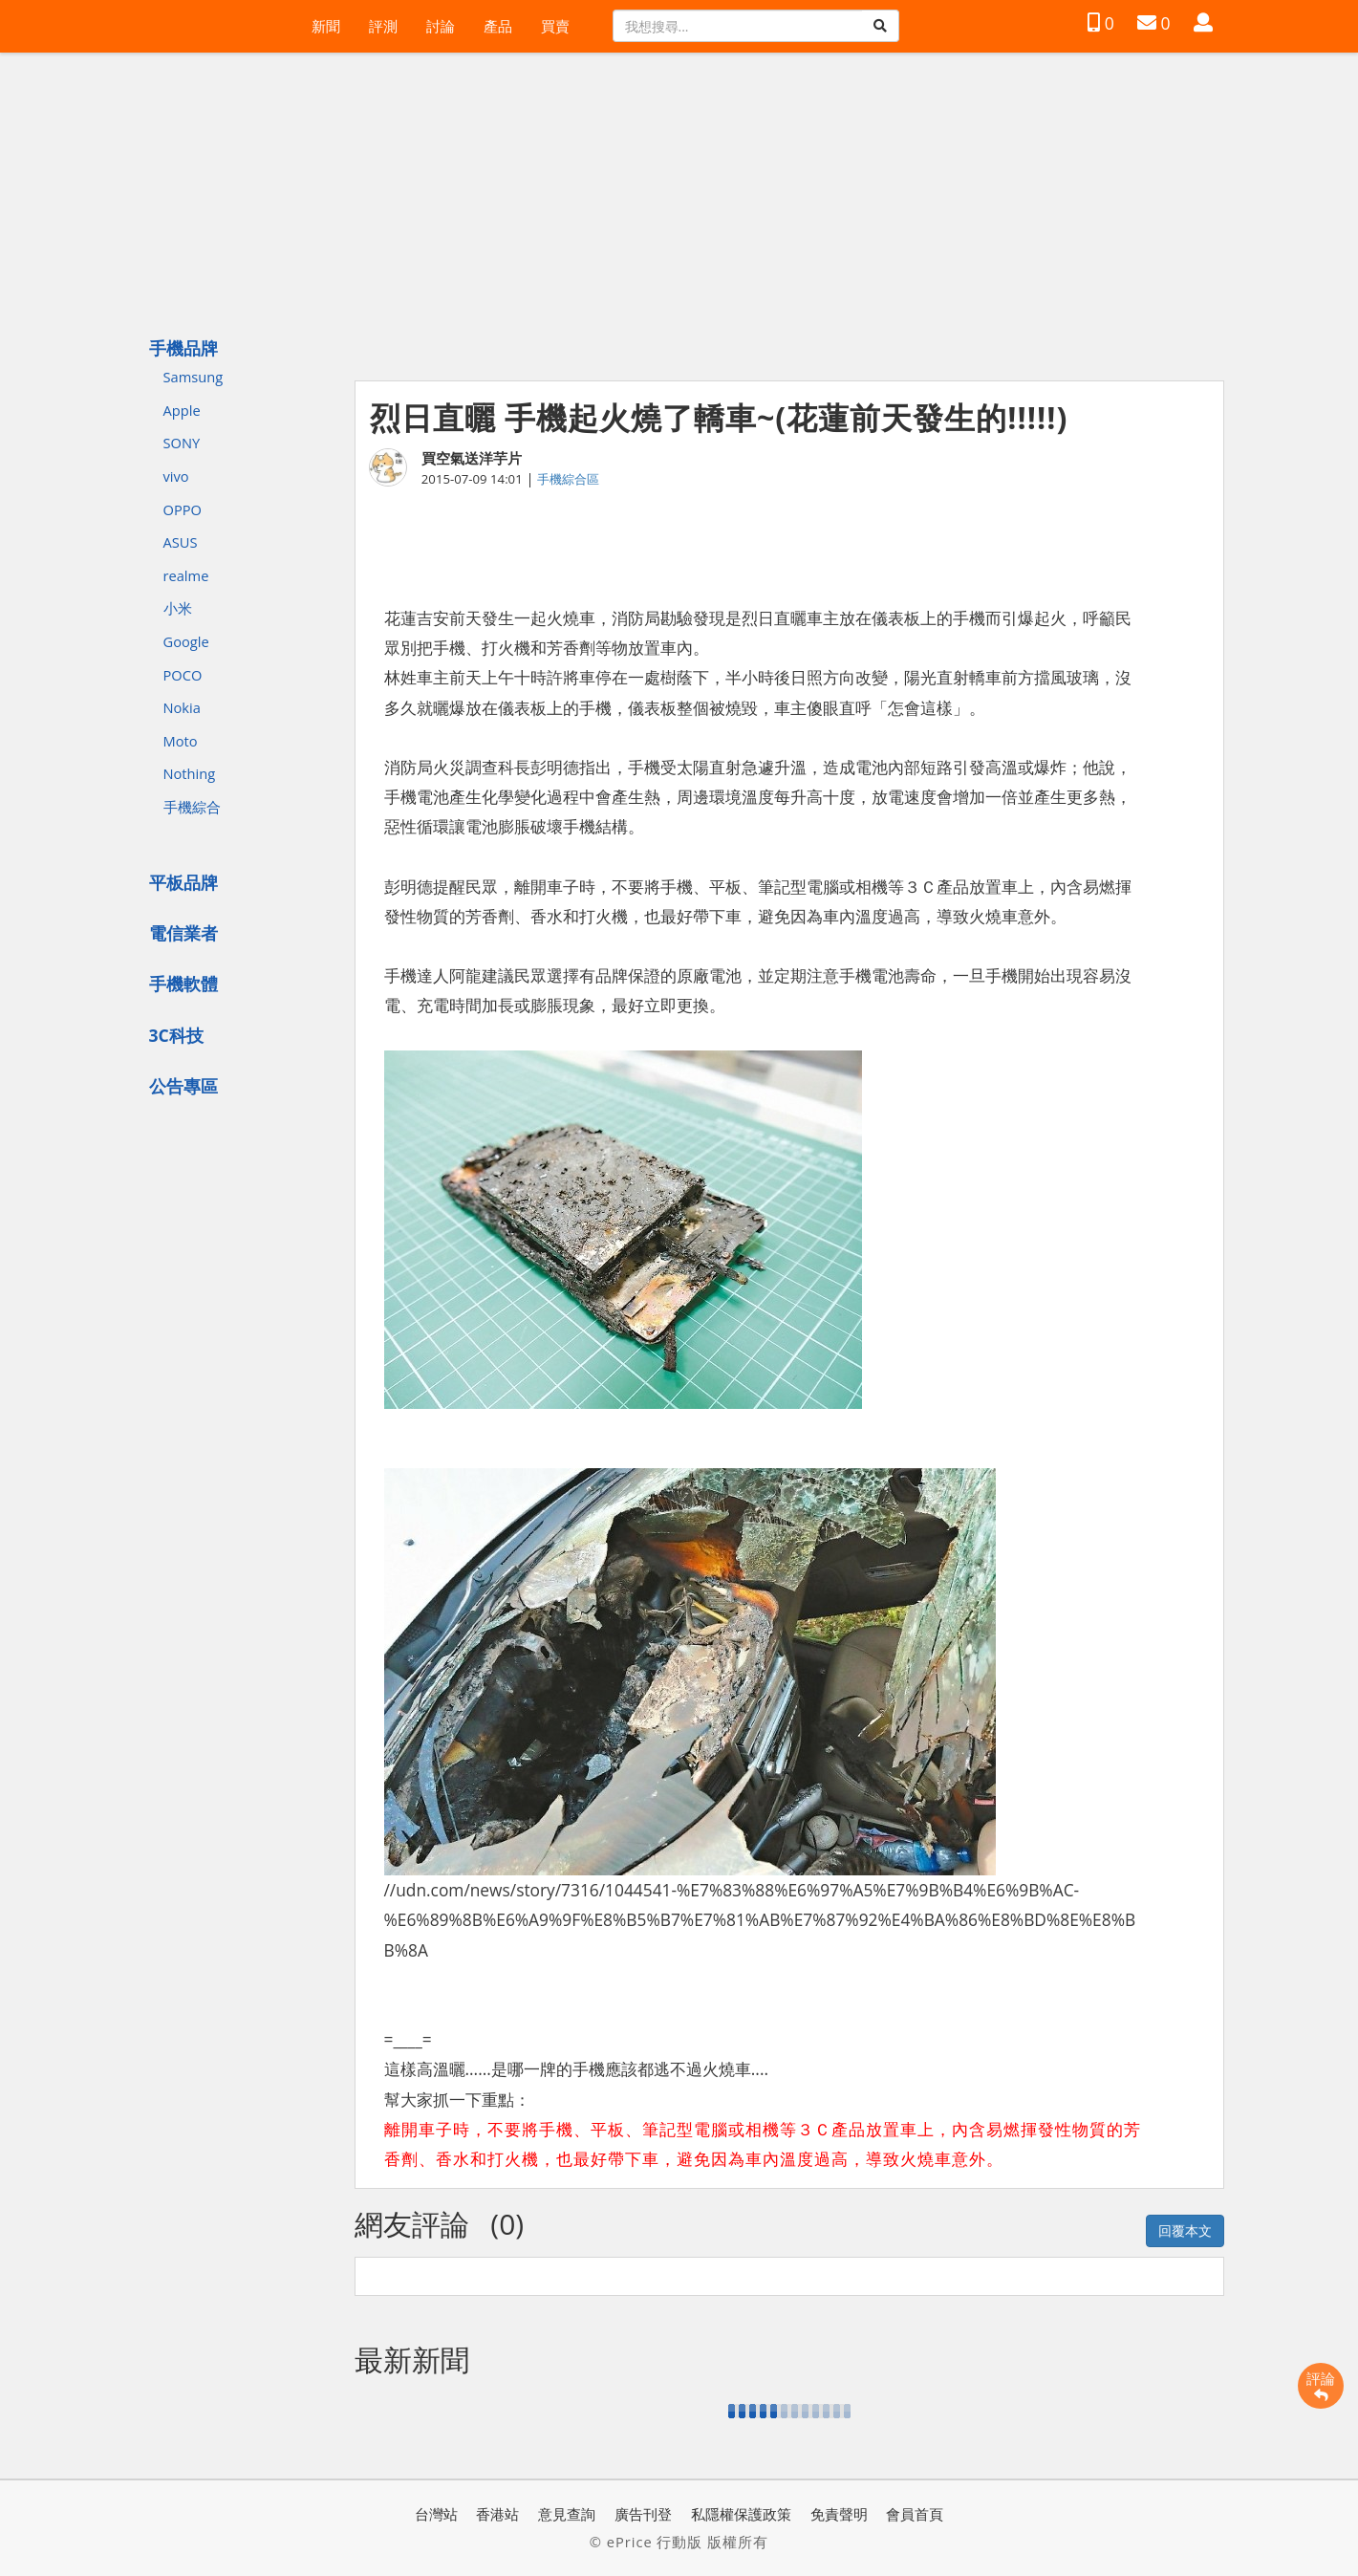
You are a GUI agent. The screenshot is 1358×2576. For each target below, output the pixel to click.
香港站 (497, 2513)
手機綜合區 (568, 478)
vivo (176, 476)
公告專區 (183, 1085)
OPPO (182, 509)
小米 (177, 607)
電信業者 (183, 932)
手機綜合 (192, 806)
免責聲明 (839, 2513)
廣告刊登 (643, 2513)
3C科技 (176, 1035)
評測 (383, 25)
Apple (182, 410)
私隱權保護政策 (741, 2513)
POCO (183, 674)
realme (186, 575)
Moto (180, 740)
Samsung (193, 376)
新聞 (326, 25)
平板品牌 (183, 882)
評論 (1321, 2386)
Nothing (189, 773)
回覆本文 (1185, 2230)
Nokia (182, 707)
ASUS (180, 542)
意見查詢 (566, 2513)
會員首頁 (914, 2513)
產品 (498, 25)
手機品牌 (183, 347)
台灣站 (436, 2513)
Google (186, 641)
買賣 (555, 25)
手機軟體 (183, 983)
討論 (440, 25)
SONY (182, 442)
